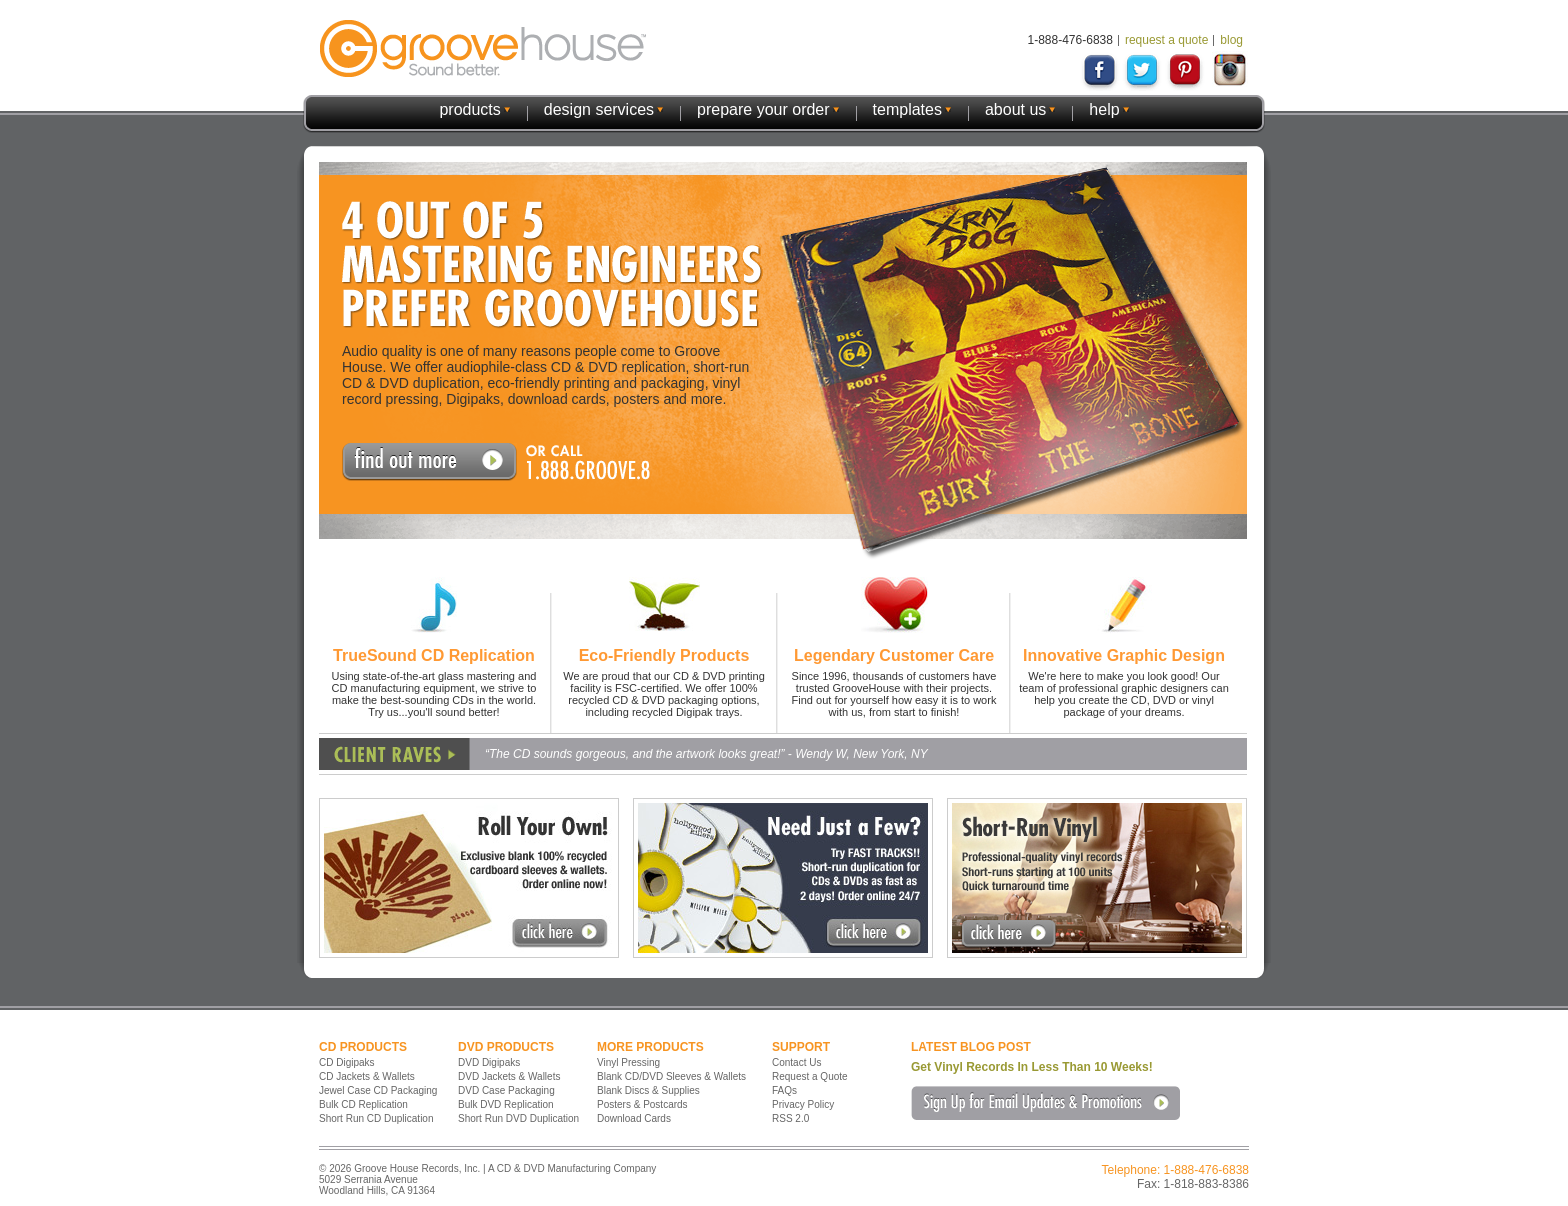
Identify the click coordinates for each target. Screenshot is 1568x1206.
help (1104, 109)
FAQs (784, 1090)
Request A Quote (429, 462)
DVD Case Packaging (506, 1090)
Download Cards (634, 1118)
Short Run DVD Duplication (518, 1118)
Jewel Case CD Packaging (378, 1090)
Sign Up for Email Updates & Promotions (1045, 1103)
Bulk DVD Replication (506, 1104)
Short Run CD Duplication (376, 1118)
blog (1231, 40)
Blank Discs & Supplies (648, 1090)
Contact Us (796, 1062)
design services (599, 109)
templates (907, 109)
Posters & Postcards (642, 1104)
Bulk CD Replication (363, 1104)
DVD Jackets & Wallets (509, 1076)
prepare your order (763, 109)
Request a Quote (810, 1076)
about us (1015, 109)
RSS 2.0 (790, 1118)
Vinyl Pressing (628, 1062)
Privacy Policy (803, 1104)
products (469, 109)
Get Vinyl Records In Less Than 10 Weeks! (1032, 1067)
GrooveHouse (483, 48)
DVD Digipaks (489, 1062)
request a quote (1166, 40)
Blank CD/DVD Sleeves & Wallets (671, 1076)
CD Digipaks (347, 1062)
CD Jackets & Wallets (367, 1076)
